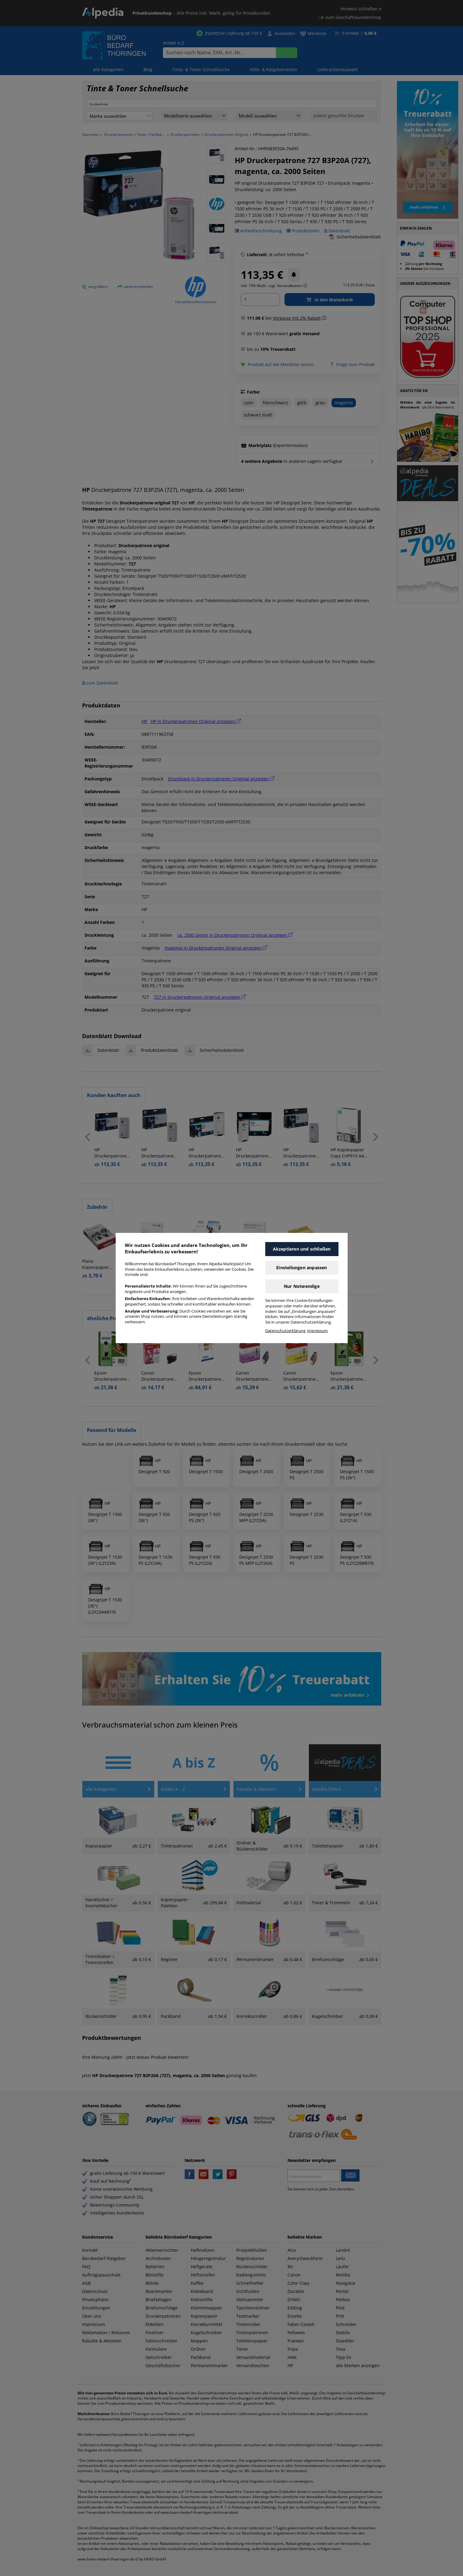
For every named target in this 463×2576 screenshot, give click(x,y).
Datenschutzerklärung (285, 1330)
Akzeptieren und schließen (302, 1249)
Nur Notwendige (302, 1286)
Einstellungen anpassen (301, 1267)
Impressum (317, 1330)
